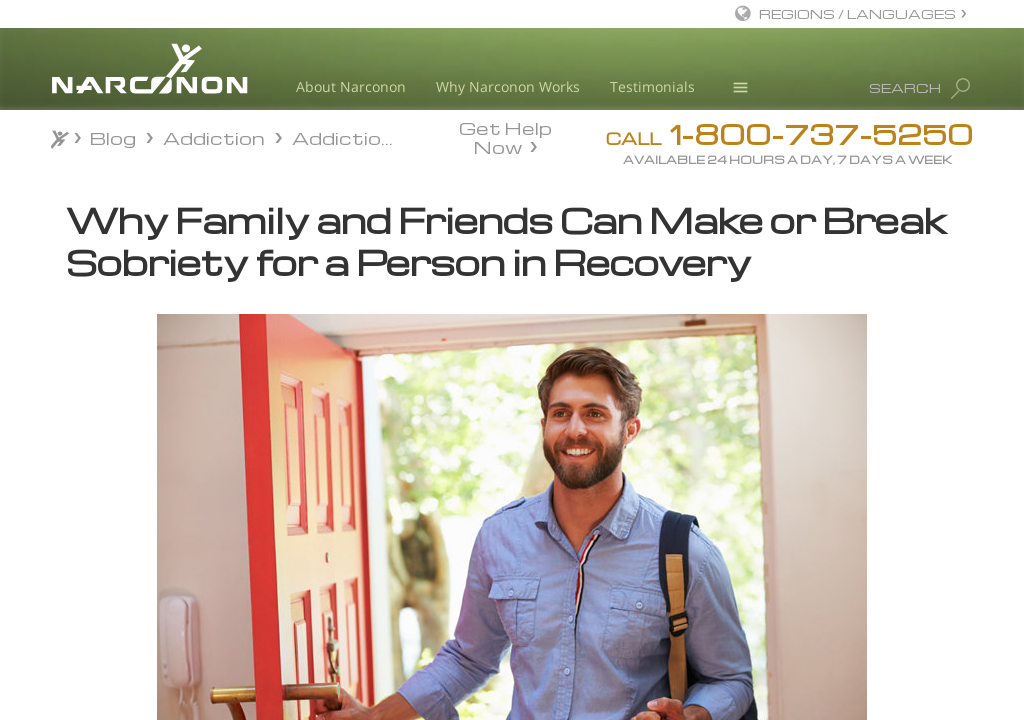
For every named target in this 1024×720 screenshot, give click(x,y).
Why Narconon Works (508, 86)
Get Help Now (505, 136)
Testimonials (652, 86)
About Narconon (351, 86)
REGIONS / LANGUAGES (857, 13)
